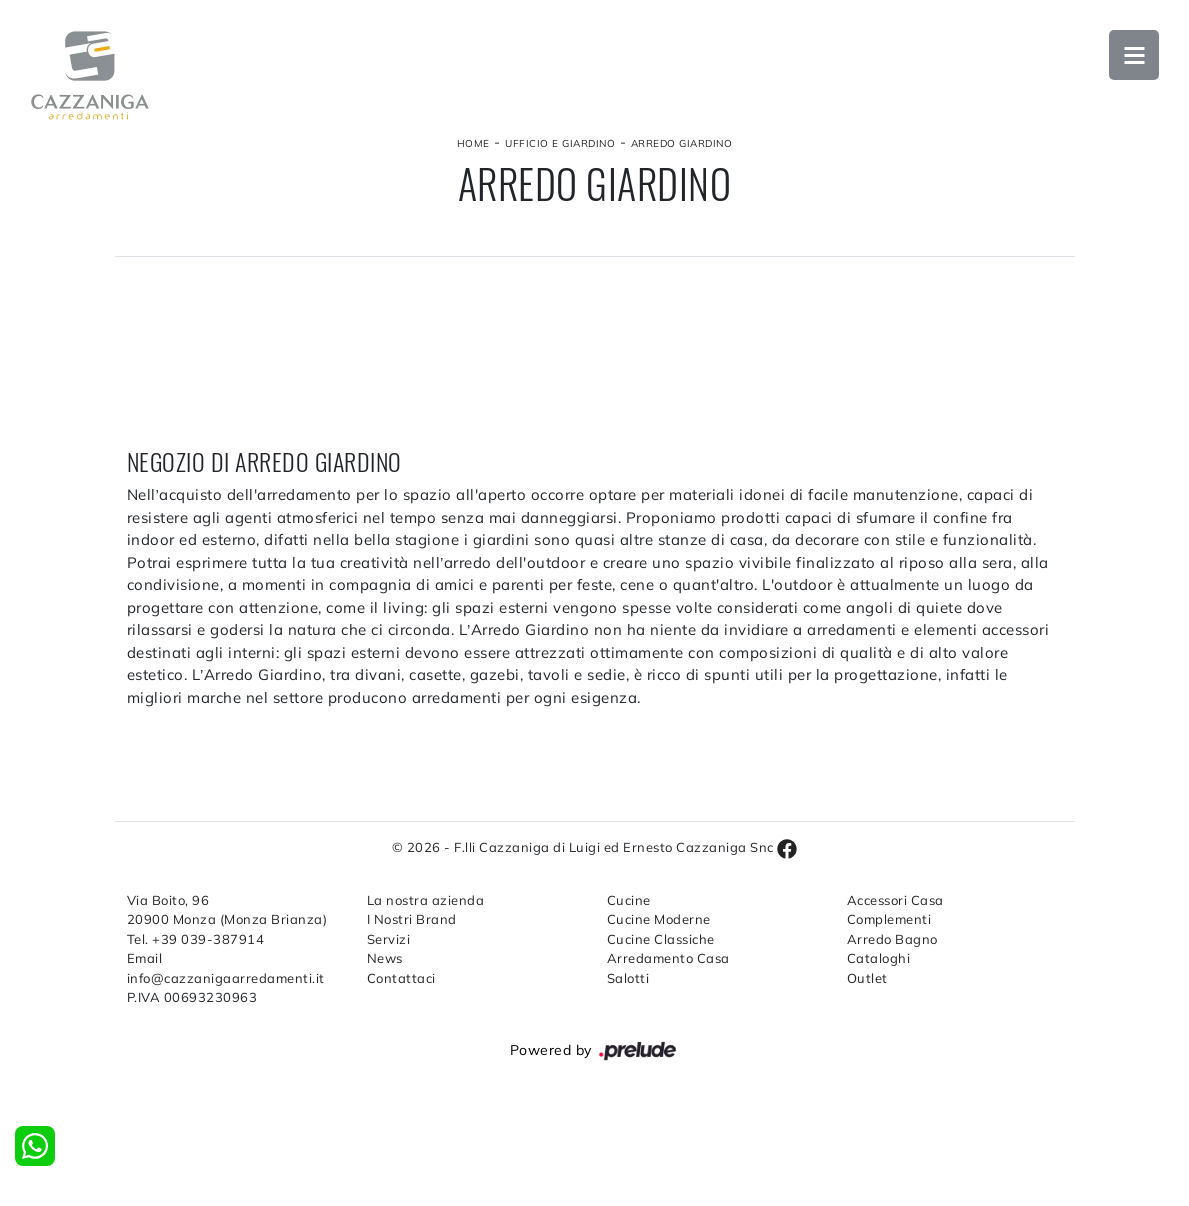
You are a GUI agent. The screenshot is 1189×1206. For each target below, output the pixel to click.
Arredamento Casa (668, 958)
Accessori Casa (895, 900)
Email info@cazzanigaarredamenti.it (226, 968)
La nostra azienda (426, 900)
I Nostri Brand (412, 919)
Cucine (629, 900)
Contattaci (401, 978)
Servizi (389, 939)
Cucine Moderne (659, 919)
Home (473, 143)
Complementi (889, 919)
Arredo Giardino (682, 143)
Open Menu (1134, 55)
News (385, 958)
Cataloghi (879, 958)
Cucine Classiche (661, 939)
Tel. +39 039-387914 (196, 939)
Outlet (867, 978)
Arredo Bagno (892, 939)
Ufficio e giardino (560, 143)
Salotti (628, 978)
